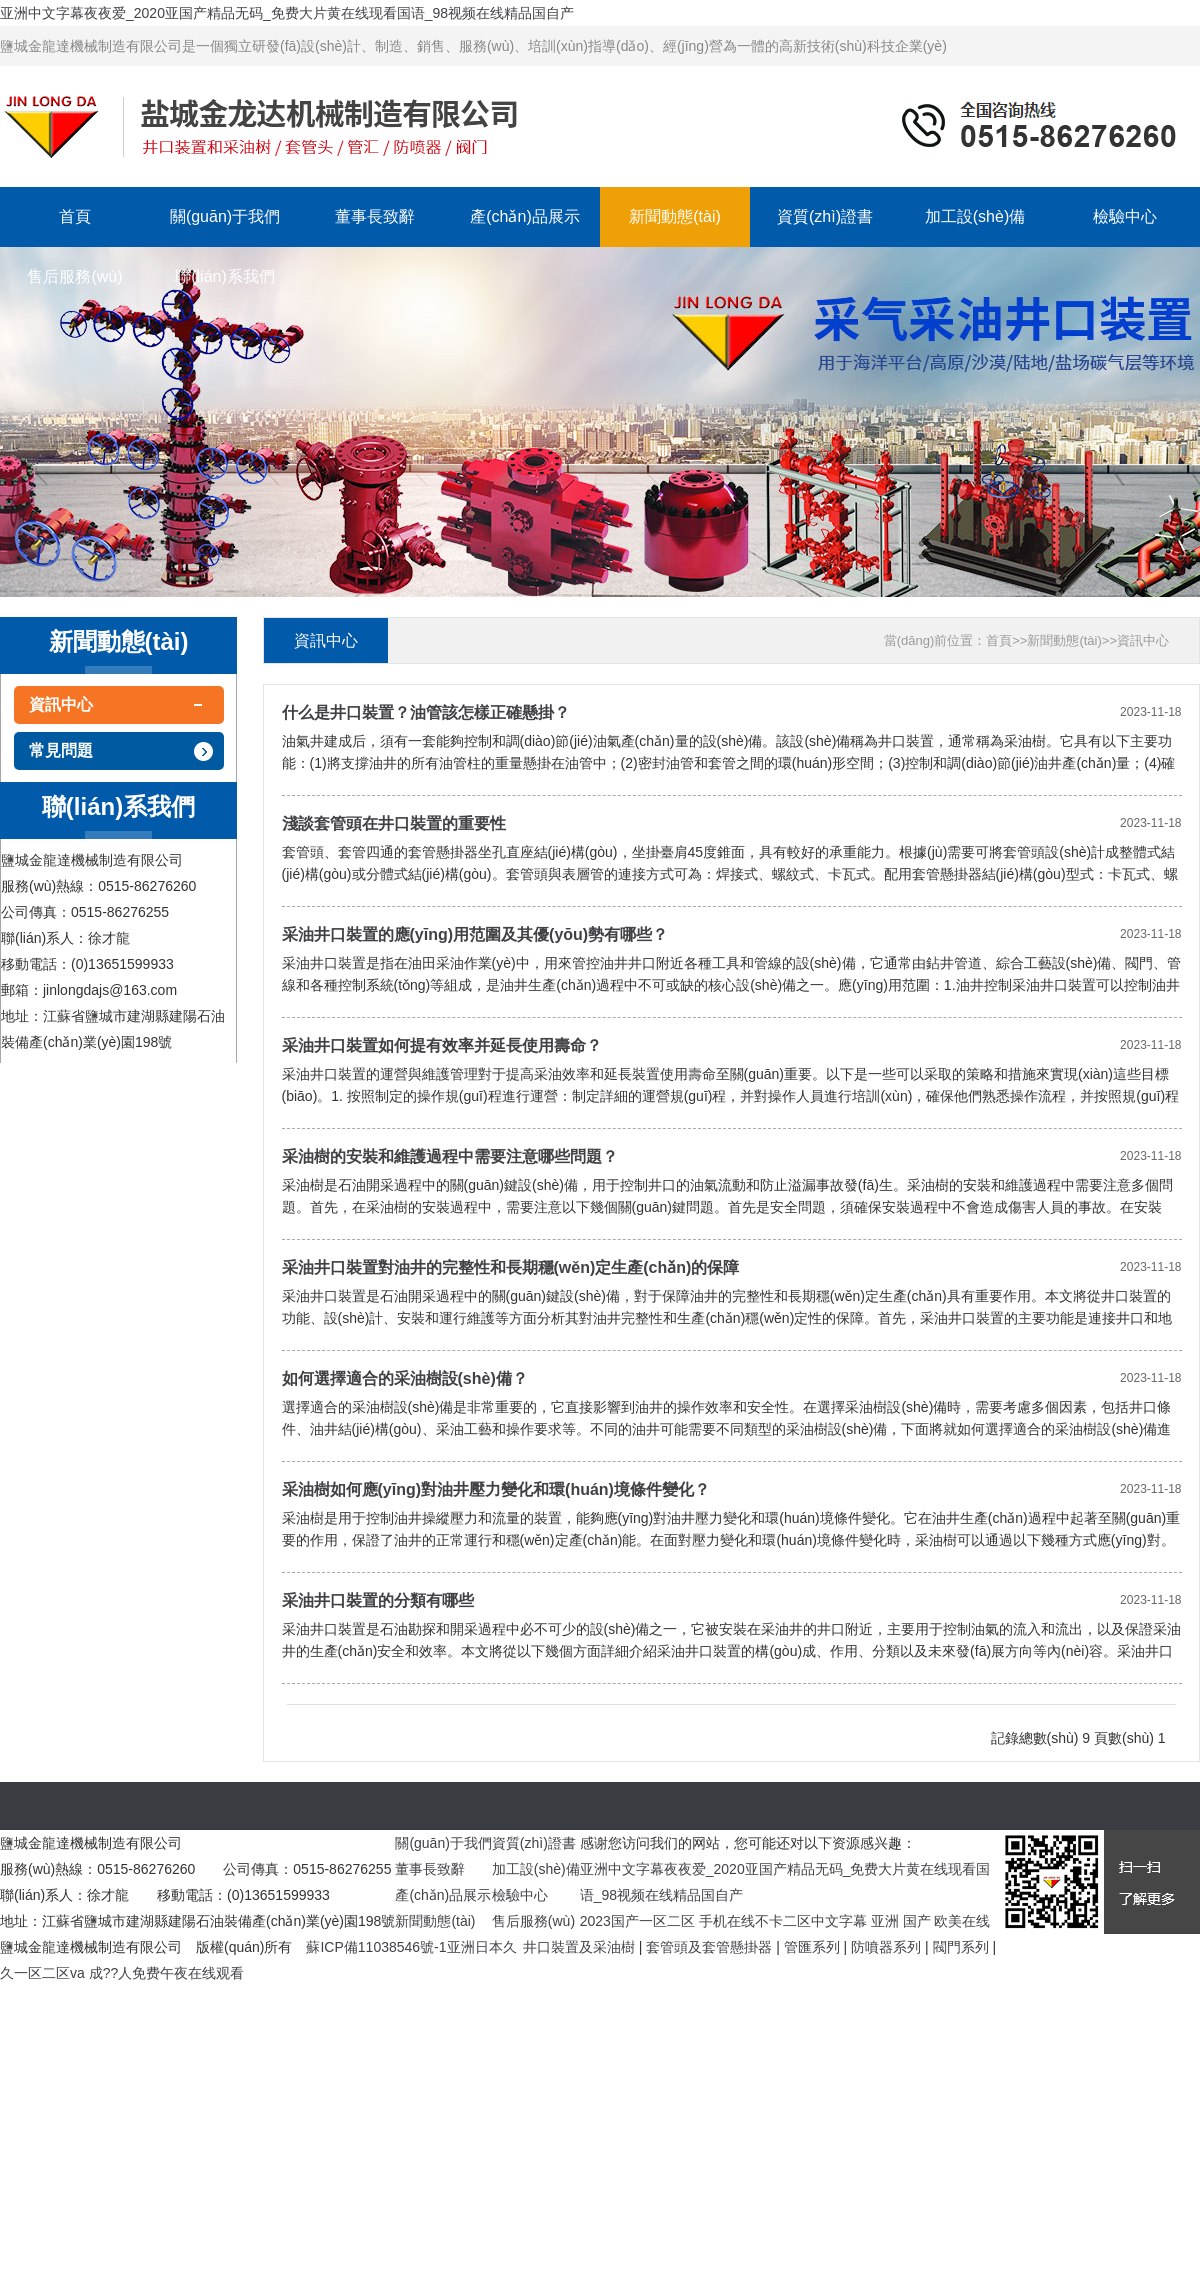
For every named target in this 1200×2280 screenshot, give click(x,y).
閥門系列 (961, 1947)
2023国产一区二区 (637, 1921)
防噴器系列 (886, 1947)
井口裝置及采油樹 (579, 1947)
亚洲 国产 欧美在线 (931, 1921)
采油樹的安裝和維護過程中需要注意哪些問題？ (450, 1156)
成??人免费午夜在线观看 (167, 1973)
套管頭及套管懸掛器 (709, 1947)
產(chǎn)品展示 (524, 216)
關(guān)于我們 (225, 216)
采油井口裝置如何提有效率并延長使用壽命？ (442, 1045)
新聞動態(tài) (675, 216)
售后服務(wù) (74, 276)
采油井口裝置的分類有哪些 (378, 1600)
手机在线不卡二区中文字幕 (783, 1921)
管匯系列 (812, 1947)
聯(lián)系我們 (225, 276)
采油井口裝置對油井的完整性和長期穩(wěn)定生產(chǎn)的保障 (511, 1267)
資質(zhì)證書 (825, 216)
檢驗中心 (1125, 216)
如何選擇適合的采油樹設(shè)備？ (405, 1378)
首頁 (75, 216)
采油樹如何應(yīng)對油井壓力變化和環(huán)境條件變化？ (496, 1489)
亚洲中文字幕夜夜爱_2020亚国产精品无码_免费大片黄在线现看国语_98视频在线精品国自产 (287, 13)
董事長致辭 (375, 216)
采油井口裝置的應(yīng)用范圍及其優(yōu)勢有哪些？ (475, 934)
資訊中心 (61, 704)
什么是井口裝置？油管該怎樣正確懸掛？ (426, 712)
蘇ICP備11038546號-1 (376, 1947)
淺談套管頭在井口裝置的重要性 (394, 823)
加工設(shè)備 (975, 216)
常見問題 (61, 750)
